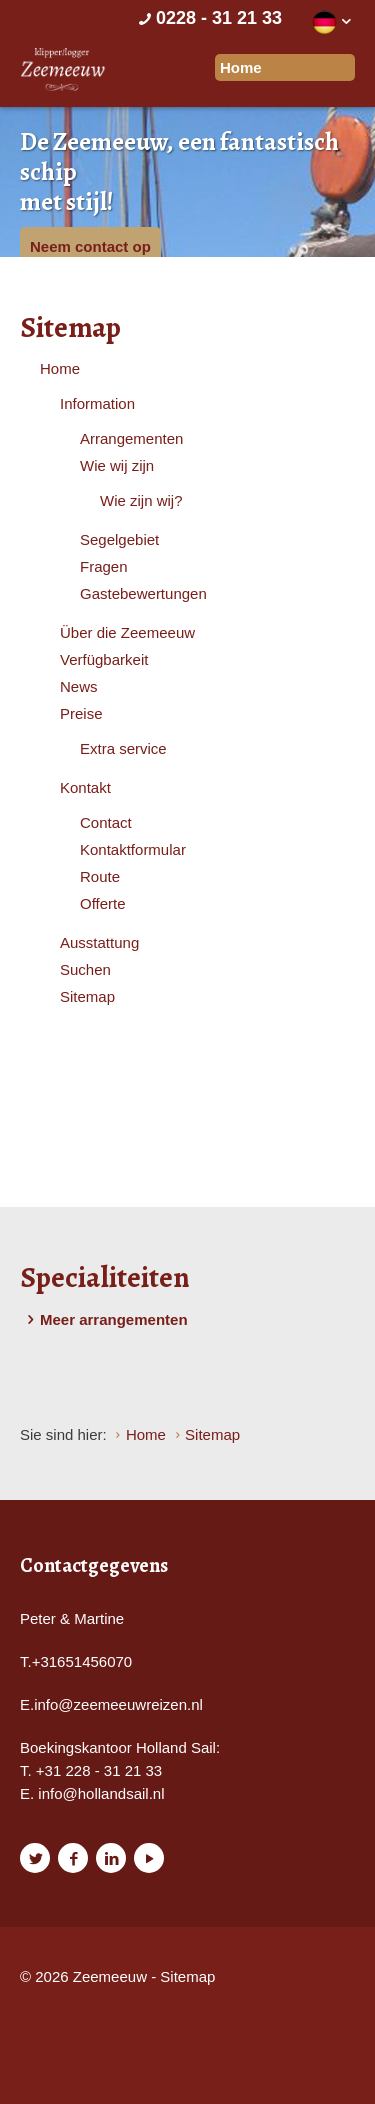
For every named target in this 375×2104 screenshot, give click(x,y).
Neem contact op (90, 246)
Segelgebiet (119, 539)
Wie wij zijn (117, 465)
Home (60, 368)
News (79, 686)
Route (100, 876)
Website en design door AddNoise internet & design (74, 2011)
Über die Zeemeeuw (127, 632)
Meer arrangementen (104, 1320)
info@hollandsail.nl (101, 1793)
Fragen (104, 566)
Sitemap (87, 996)
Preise (81, 713)
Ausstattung (99, 942)
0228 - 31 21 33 (208, 18)
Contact (106, 822)
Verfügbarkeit (104, 659)
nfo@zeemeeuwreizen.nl (120, 1704)
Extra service (123, 748)
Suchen (85, 969)
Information (97, 403)
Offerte (103, 903)
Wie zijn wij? (141, 500)
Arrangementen (131, 438)
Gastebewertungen (143, 593)
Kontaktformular (133, 849)
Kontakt (85, 787)
